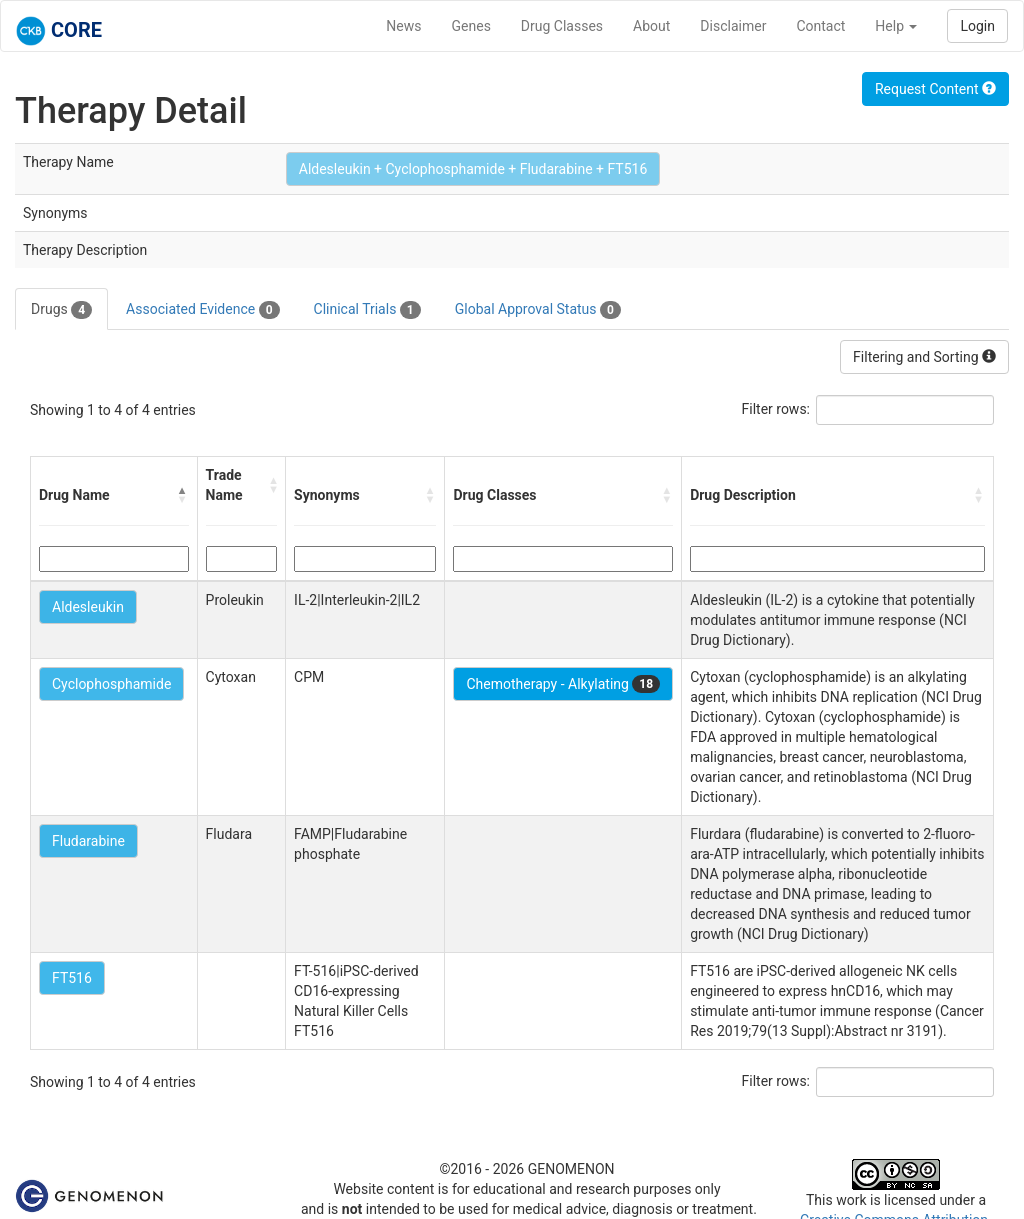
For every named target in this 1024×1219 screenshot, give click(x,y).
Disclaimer (733, 26)
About (651, 26)
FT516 (72, 978)
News (403, 26)
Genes (471, 26)
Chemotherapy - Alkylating (563, 684)
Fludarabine (88, 841)
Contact (820, 26)
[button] (183, 495)
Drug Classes (562, 26)
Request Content (935, 89)
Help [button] (896, 26)
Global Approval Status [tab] (538, 310)
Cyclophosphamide (111, 684)
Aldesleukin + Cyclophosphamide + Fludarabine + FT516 (473, 169)
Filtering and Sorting (924, 357)
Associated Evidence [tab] (202, 310)
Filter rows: (776, 409)
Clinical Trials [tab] (367, 310)
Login (977, 26)
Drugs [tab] (61, 310)
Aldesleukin (88, 607)
